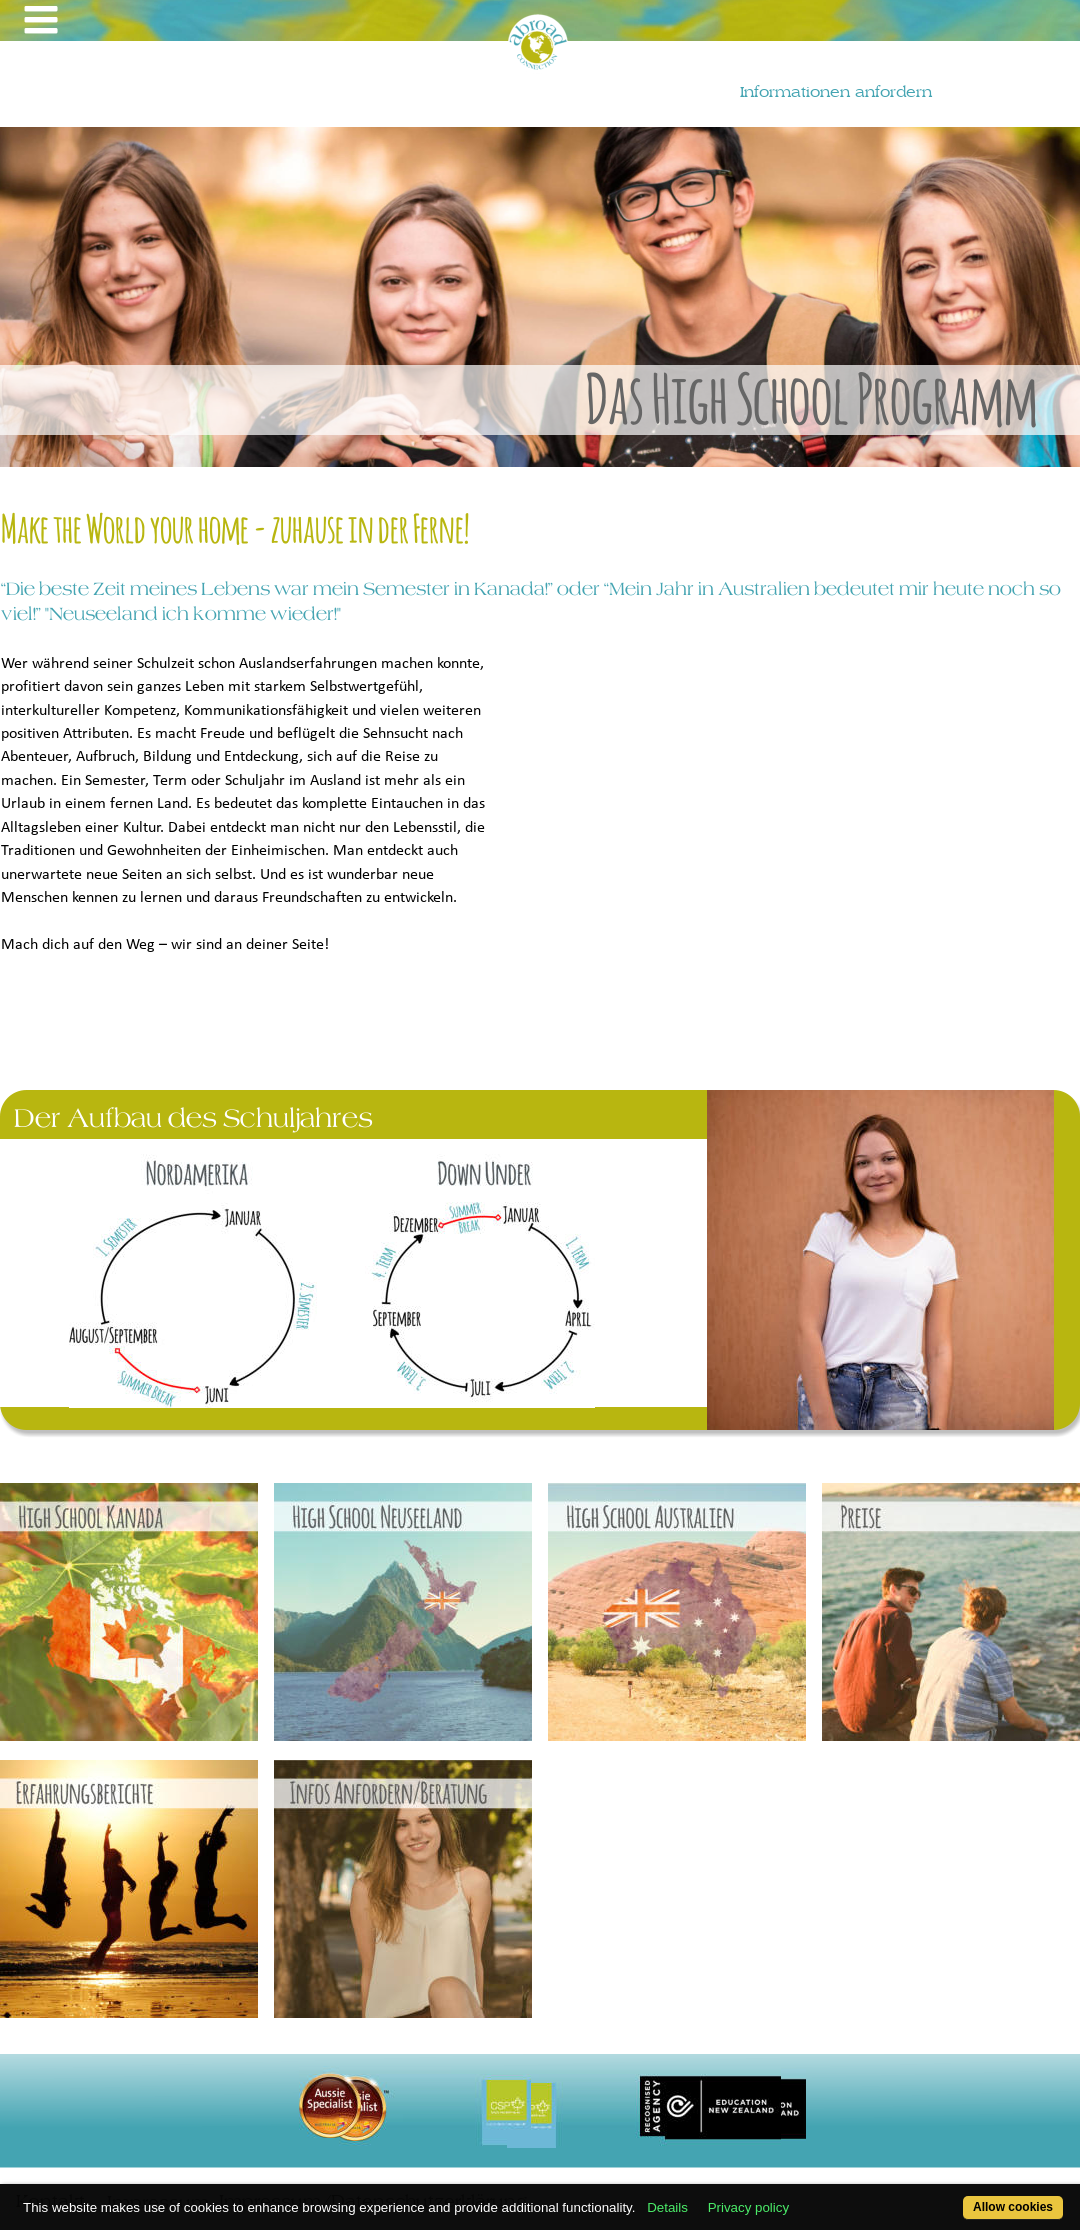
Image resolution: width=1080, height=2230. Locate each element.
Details (667, 2207)
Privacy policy (748, 2207)
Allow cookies (1013, 2207)
